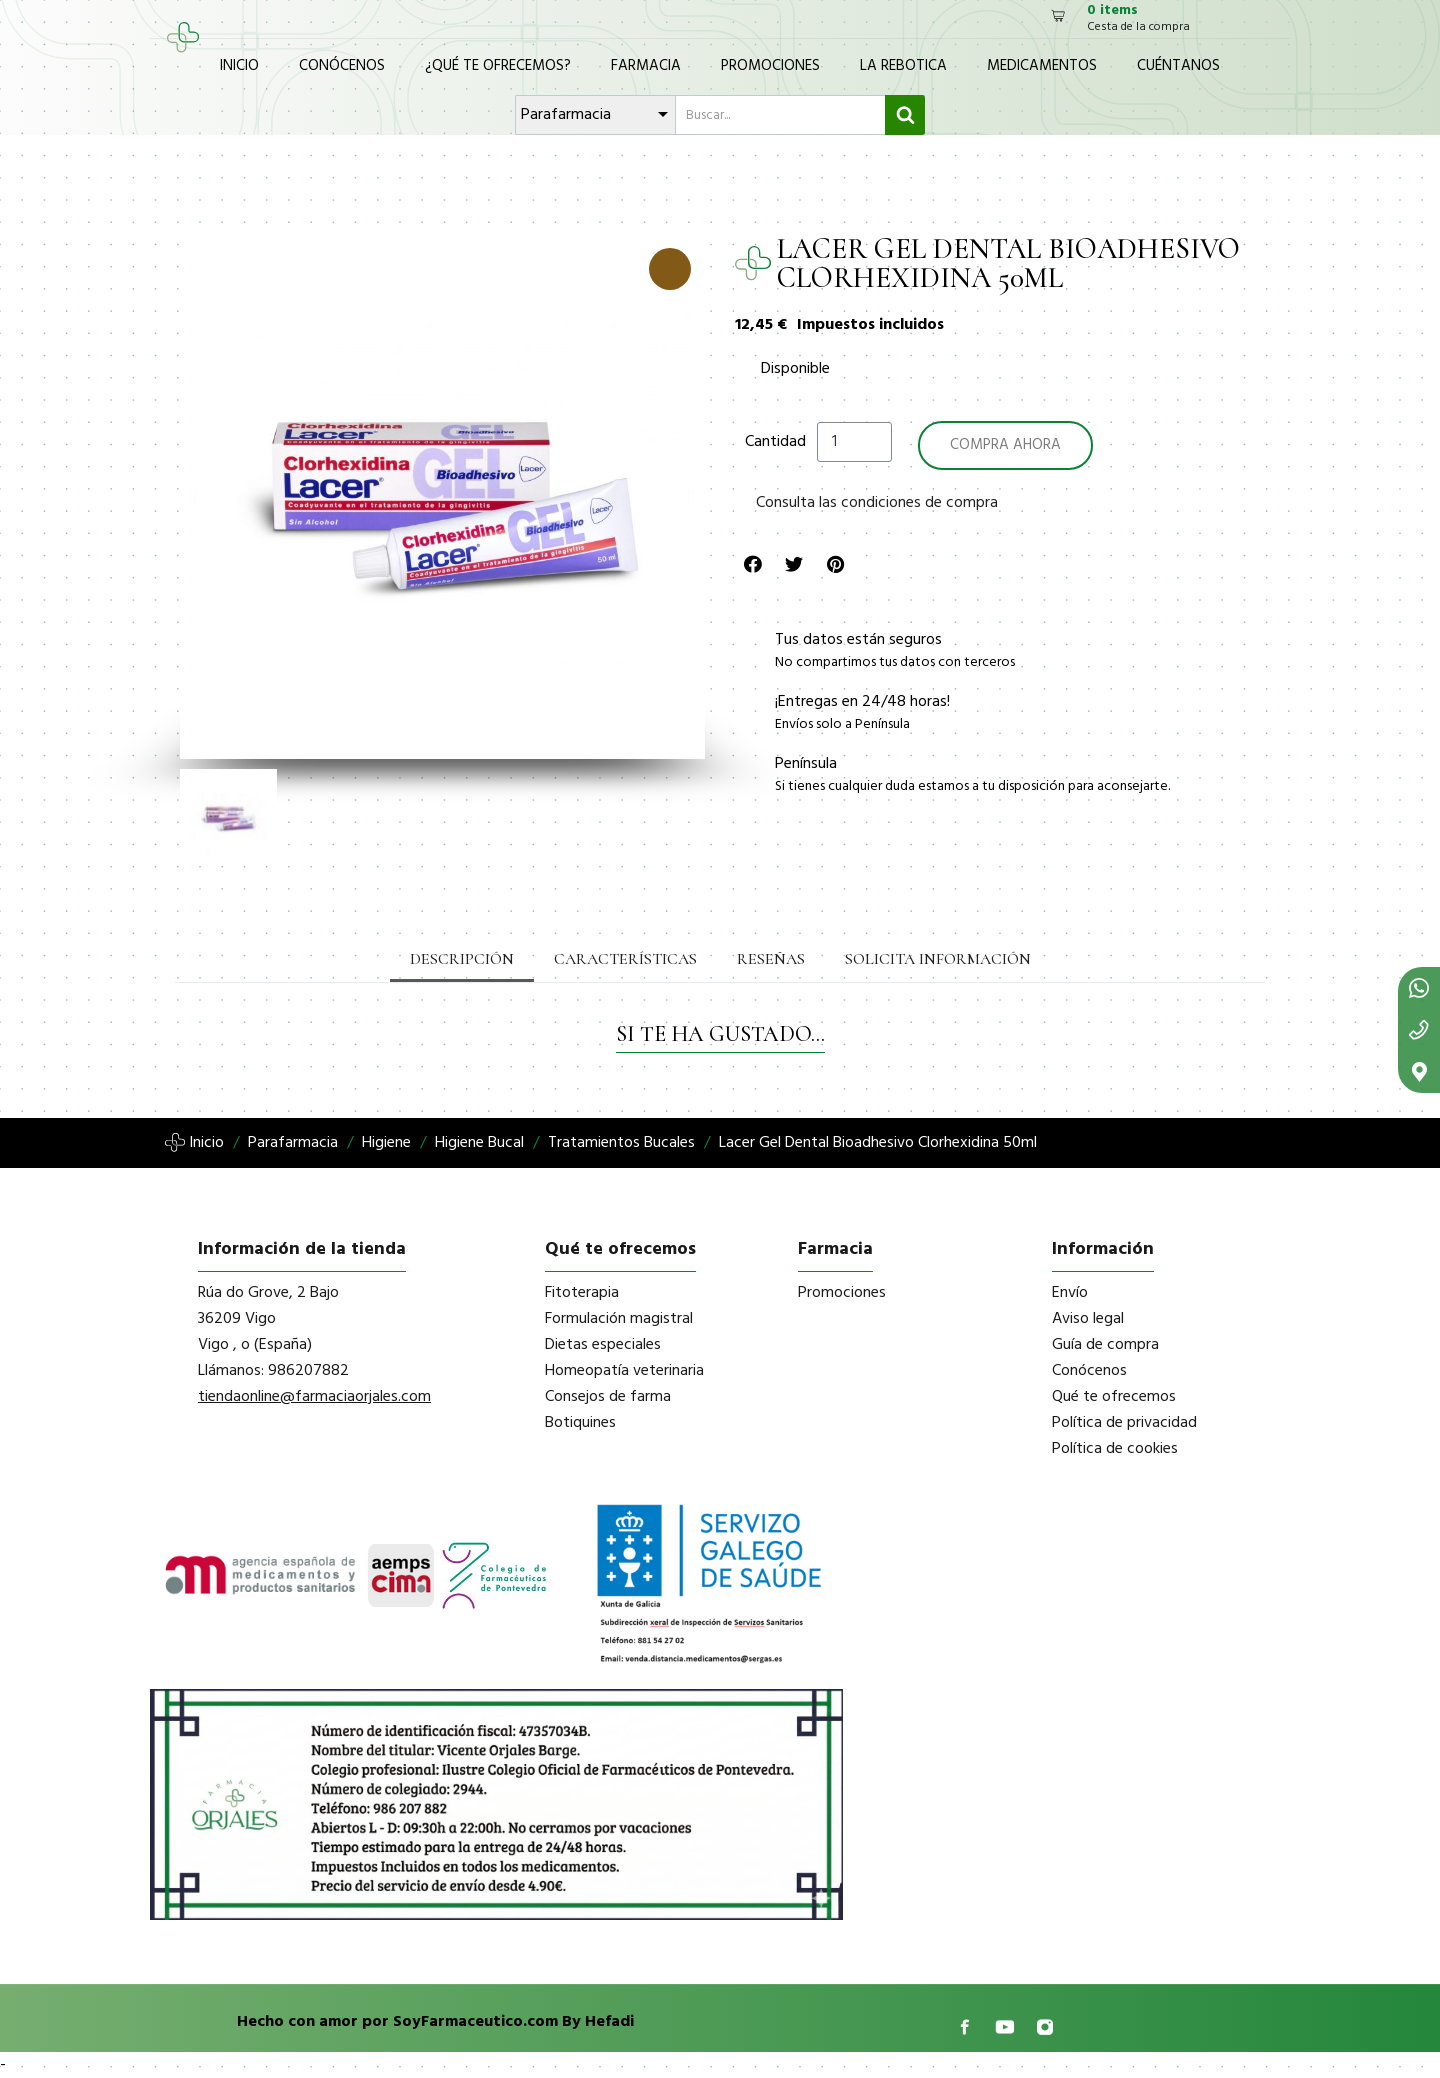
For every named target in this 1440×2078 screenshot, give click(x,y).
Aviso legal (1088, 1319)
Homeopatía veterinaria (624, 1371)
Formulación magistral (619, 1319)
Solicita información (938, 959)
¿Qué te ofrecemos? (498, 66)
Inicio (239, 66)
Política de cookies (1115, 1449)
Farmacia (646, 66)
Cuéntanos (1178, 66)
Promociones (770, 66)
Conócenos (342, 66)
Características (625, 959)
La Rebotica (903, 66)
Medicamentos (1042, 66)
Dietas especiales (603, 1345)
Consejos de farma (608, 1397)
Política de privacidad (1124, 1423)
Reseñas (771, 959)
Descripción (462, 959)
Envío (1070, 1293)
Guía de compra (1105, 1345)
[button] (193, 497)
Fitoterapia (582, 1293)
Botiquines (580, 1423)
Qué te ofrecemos (1114, 1397)
